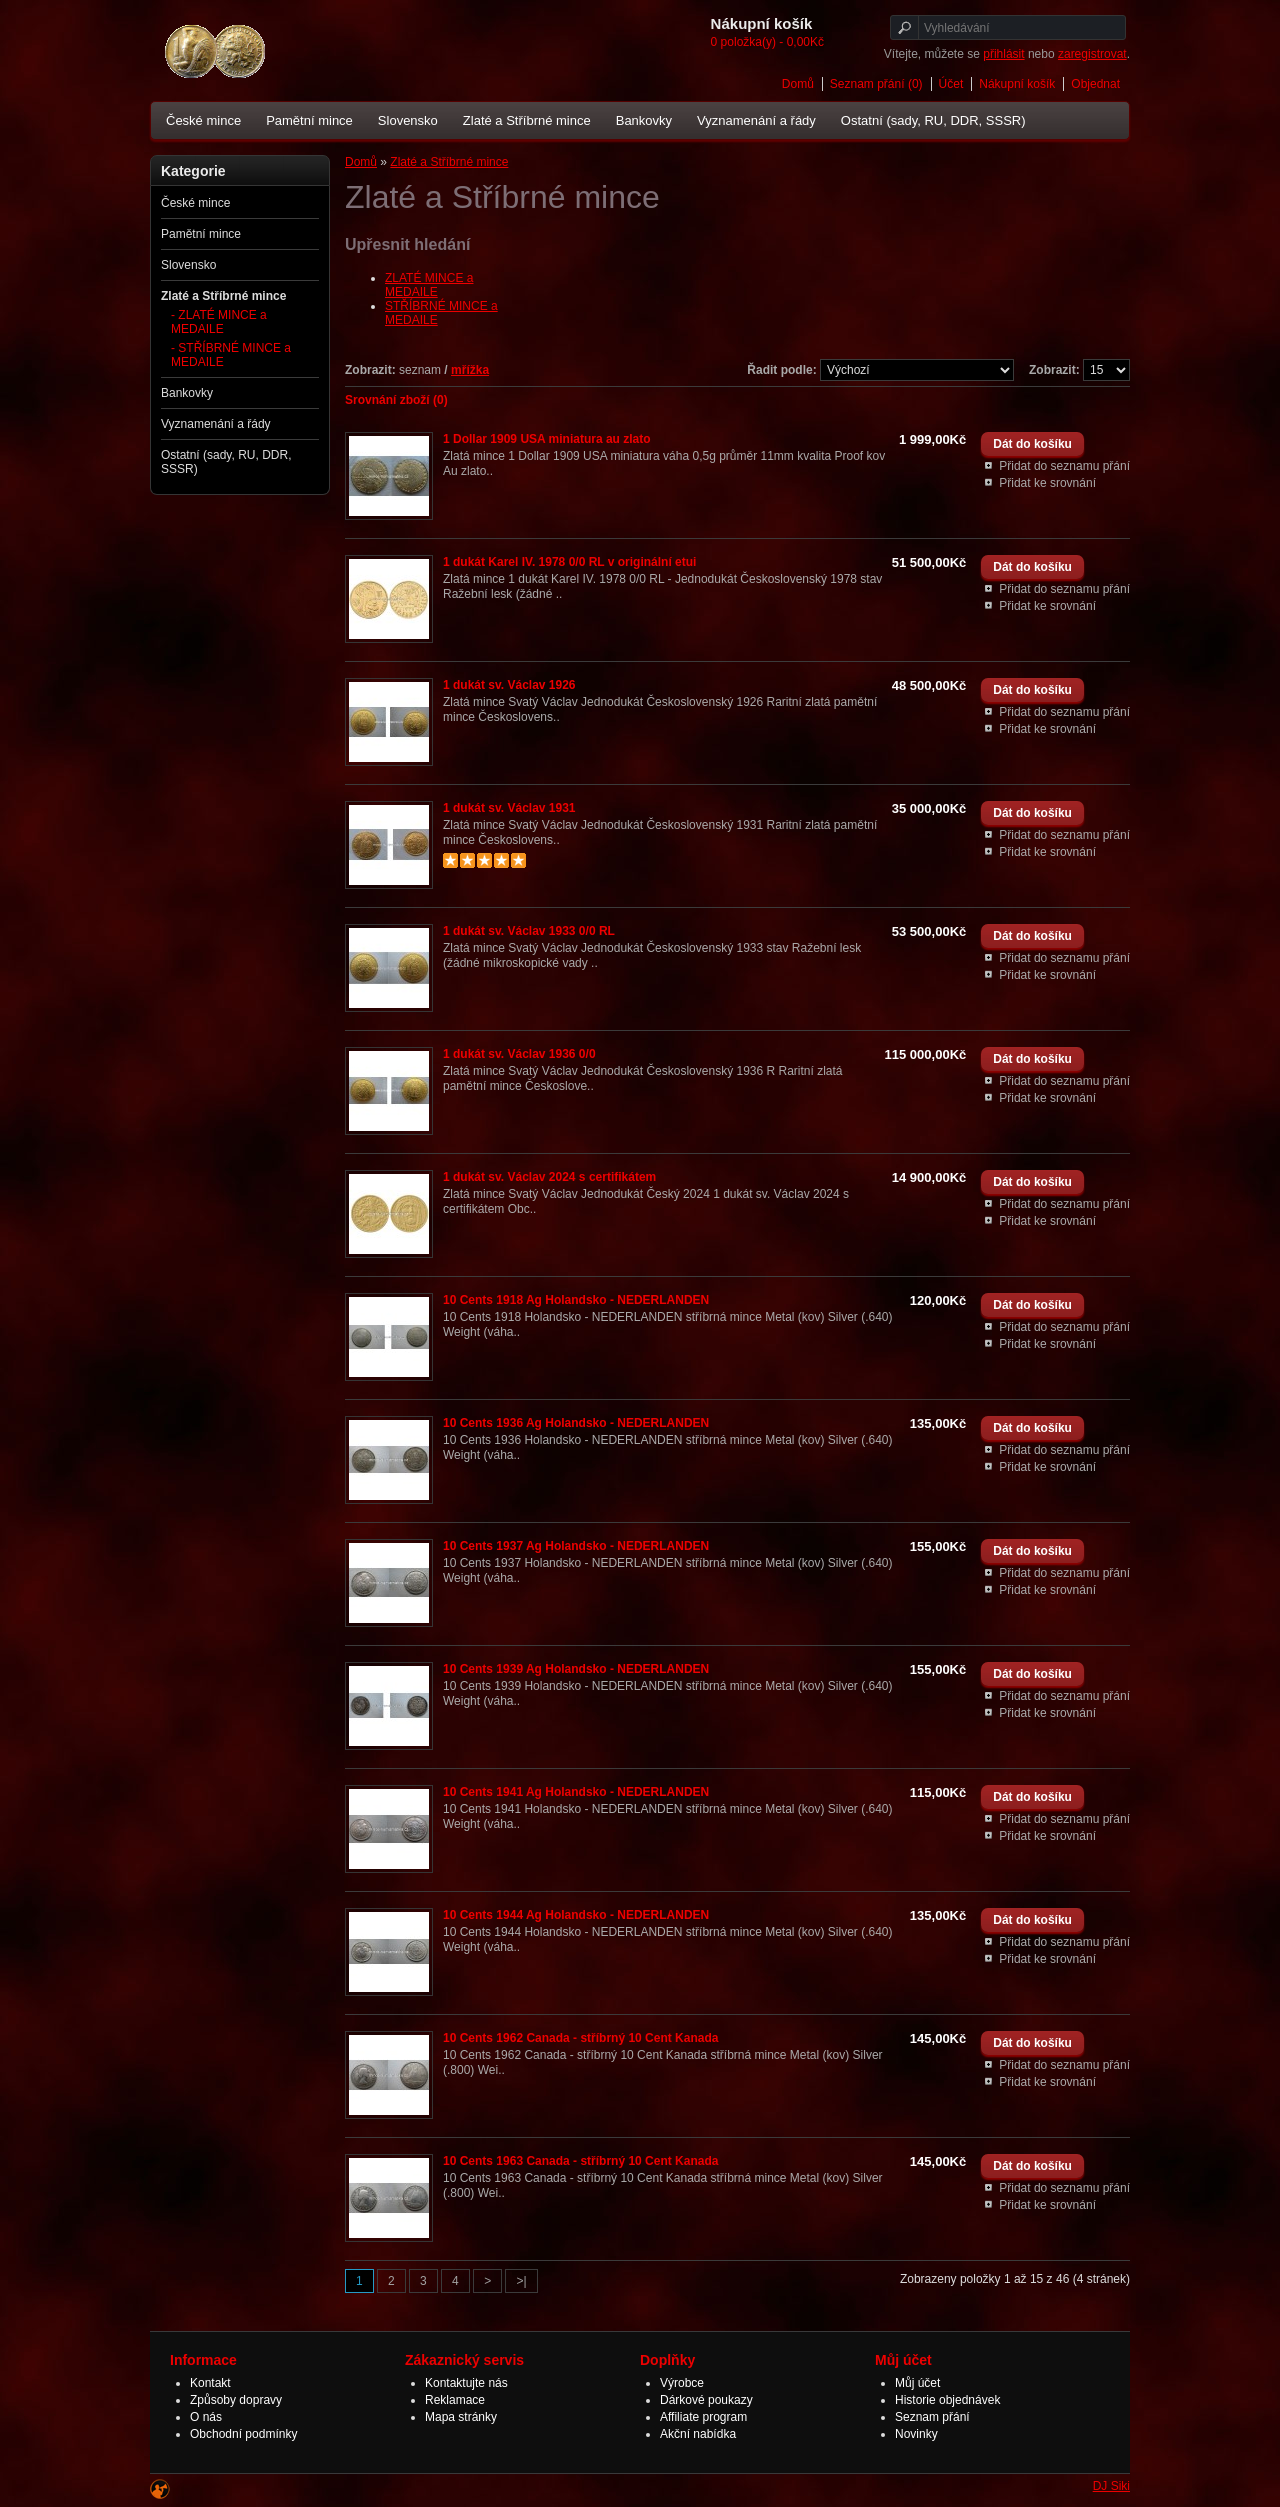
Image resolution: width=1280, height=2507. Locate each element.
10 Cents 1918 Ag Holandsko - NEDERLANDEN (576, 1300)
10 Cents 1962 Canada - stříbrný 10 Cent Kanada (580, 2038)
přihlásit (1003, 54)
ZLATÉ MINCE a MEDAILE (429, 285)
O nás (206, 2417)
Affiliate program (703, 2417)
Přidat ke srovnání (1047, 483)
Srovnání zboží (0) (396, 400)
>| (521, 2281)
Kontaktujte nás (466, 2383)
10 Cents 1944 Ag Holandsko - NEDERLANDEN (576, 1915)
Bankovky (644, 120)
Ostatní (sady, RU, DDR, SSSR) (933, 120)
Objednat (1095, 84)
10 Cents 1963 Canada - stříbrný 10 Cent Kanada (580, 2161)
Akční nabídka (698, 2434)
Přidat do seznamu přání (1064, 466)
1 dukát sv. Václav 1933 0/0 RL (529, 931)
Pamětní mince (309, 120)
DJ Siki (1111, 2486)
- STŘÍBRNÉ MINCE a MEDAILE (231, 355)
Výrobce (682, 2383)
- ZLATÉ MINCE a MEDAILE (219, 322)
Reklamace (455, 2400)
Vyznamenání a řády (756, 120)
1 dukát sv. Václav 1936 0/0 (519, 1054)
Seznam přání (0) (876, 84)
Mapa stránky (461, 2417)
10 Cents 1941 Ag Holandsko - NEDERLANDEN (576, 1792)
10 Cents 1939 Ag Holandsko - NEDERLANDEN (576, 1669)
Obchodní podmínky (243, 2434)
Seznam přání (932, 2417)
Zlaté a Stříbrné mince (527, 120)
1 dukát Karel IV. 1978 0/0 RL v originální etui (569, 562)
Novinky (916, 2434)
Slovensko (408, 120)
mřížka (470, 370)
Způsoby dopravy (236, 2400)
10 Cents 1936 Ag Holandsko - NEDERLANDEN (576, 1423)
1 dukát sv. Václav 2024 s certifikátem (549, 1177)
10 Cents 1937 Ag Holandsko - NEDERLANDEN (576, 1546)
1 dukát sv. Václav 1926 (509, 685)
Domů (798, 84)
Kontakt (210, 2383)
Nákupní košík (1017, 84)
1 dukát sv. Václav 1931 (509, 808)
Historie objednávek (947, 2400)
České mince (203, 120)
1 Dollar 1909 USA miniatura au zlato (547, 439)
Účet (951, 84)
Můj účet (917, 2383)
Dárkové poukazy (706, 2400)
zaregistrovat (1092, 54)
